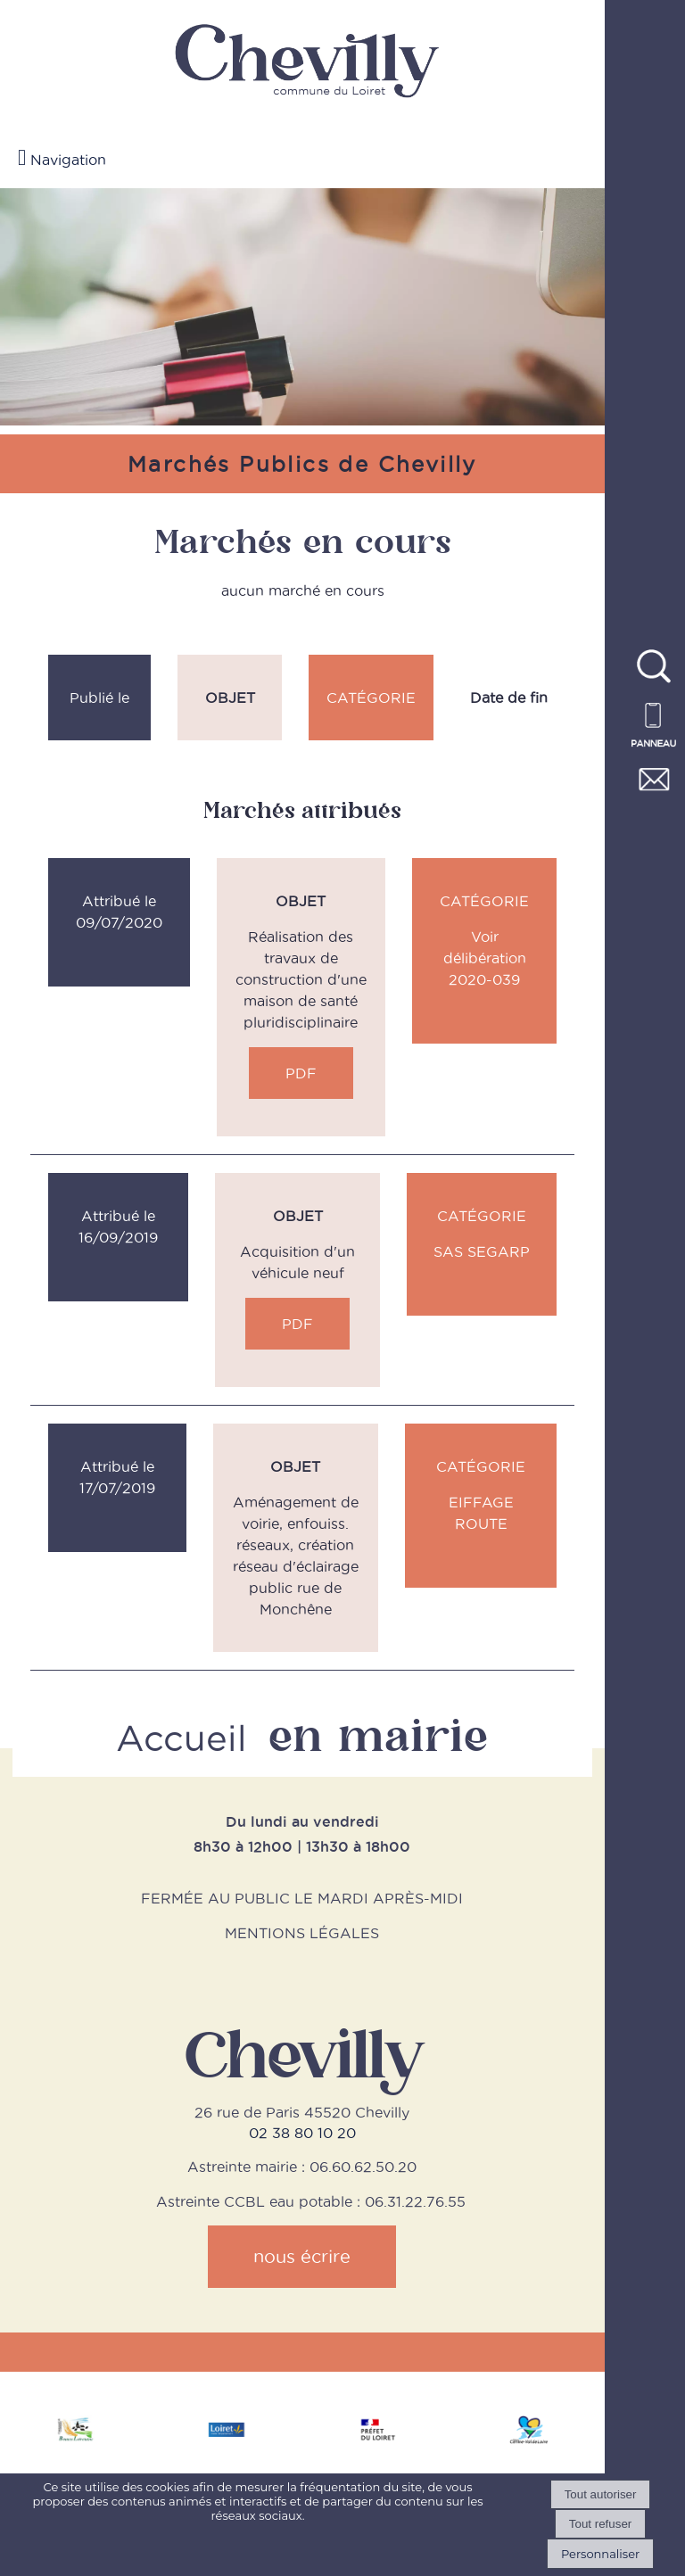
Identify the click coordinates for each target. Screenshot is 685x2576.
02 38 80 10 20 (302, 2133)
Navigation (68, 160)
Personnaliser (600, 2554)
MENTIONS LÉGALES (302, 1933)
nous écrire (302, 2256)
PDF (301, 1073)
